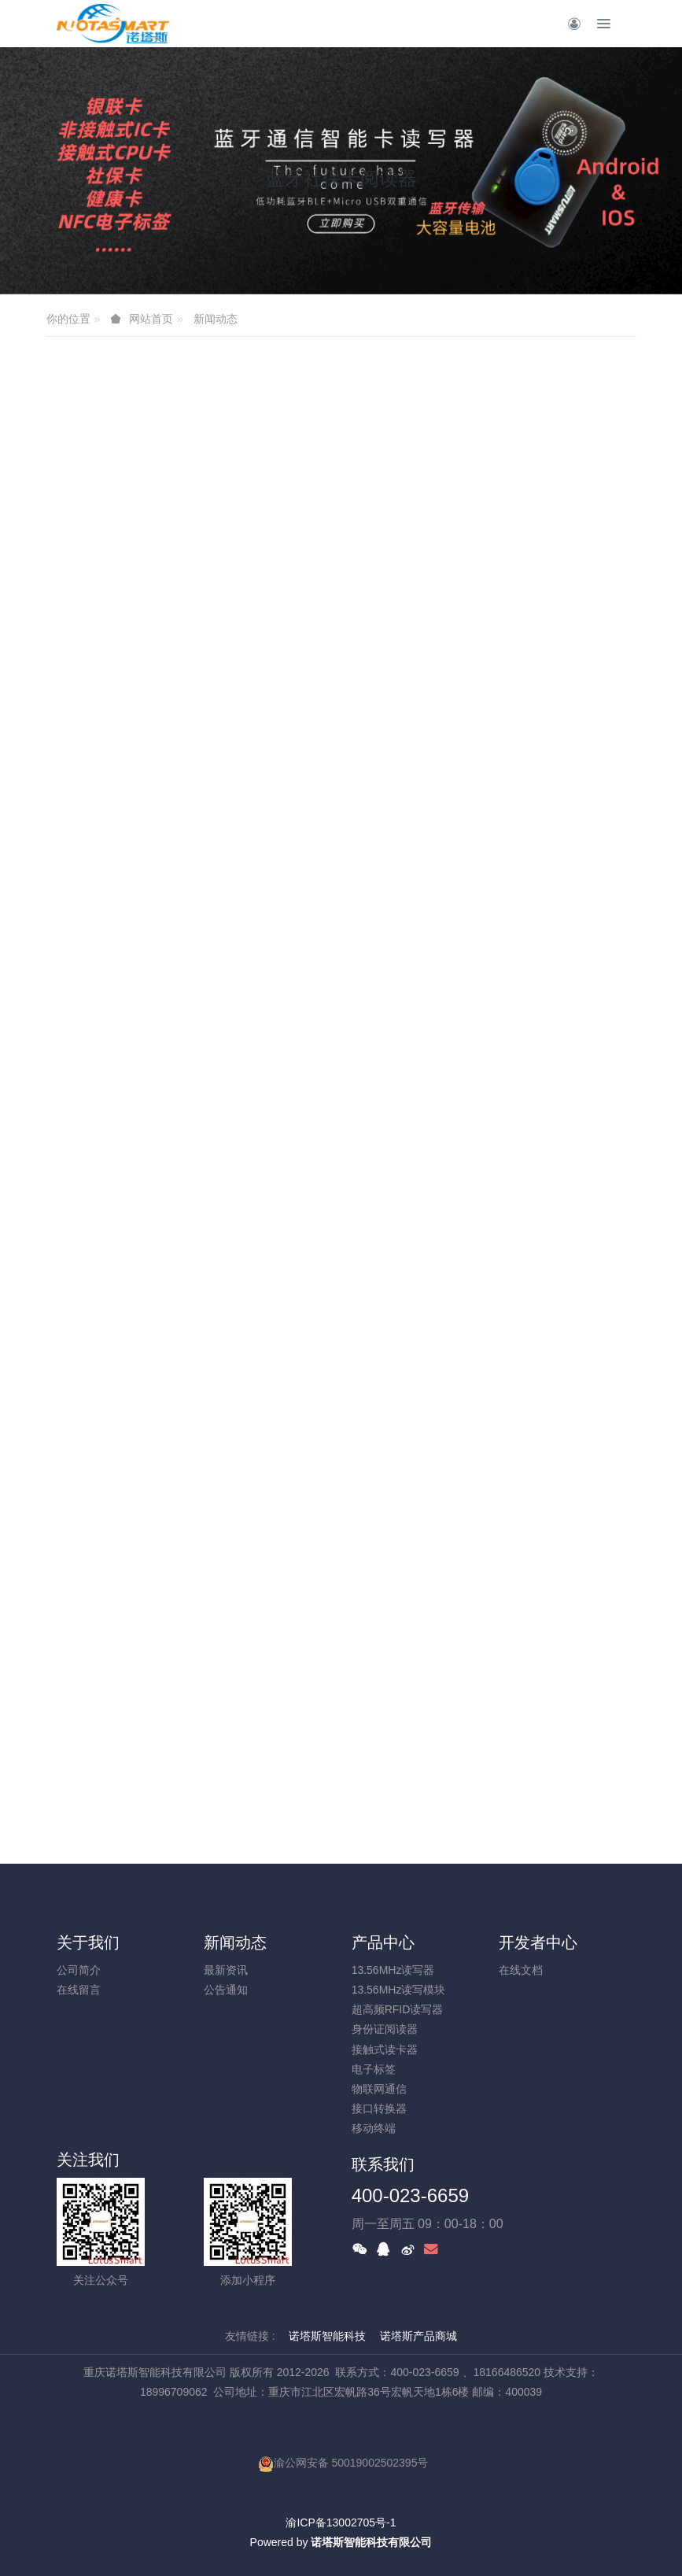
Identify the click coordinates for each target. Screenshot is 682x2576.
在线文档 (521, 1970)
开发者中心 (538, 1942)
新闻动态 (216, 318)
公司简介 (79, 1970)
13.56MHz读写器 (393, 1970)
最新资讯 (226, 1970)
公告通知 (226, 1989)
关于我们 (88, 1942)
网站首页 (151, 318)
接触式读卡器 (385, 2049)
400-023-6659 (410, 2195)
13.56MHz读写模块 (399, 1989)
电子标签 (374, 2069)
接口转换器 (379, 2108)
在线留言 (79, 1989)
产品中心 (383, 1942)
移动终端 (374, 2128)
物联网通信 (379, 2089)
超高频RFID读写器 (398, 2009)
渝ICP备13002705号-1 (341, 2522)
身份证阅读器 (385, 2029)
